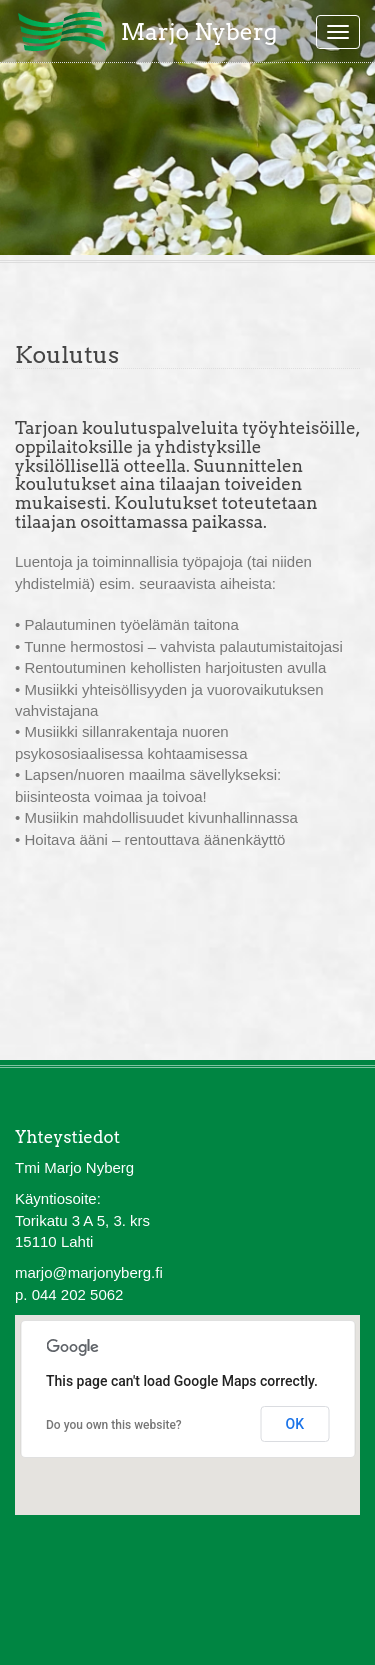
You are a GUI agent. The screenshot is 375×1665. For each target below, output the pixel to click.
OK (295, 1424)
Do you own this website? (114, 1425)
